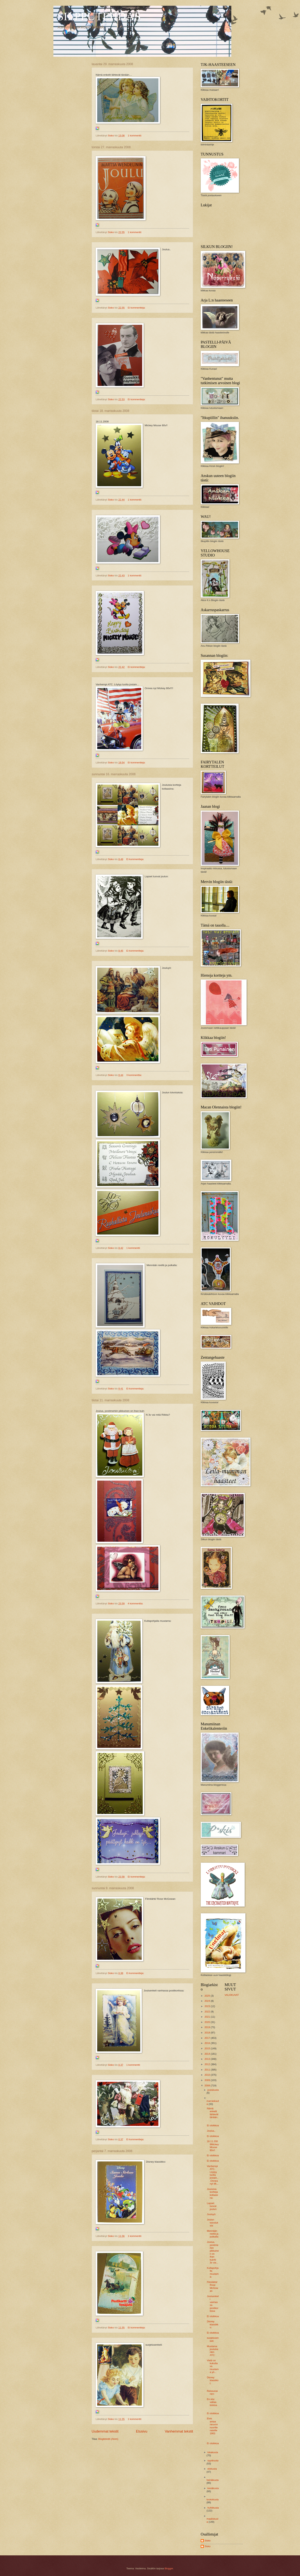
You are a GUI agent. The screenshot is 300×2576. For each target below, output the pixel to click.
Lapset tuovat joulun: (212, 2206)
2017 (208, 2037)
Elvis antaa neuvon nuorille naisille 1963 (212, 2426)
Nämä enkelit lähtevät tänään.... (213, 2114)
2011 (208, 2069)
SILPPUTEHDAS (99, 16)
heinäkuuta (212, 2480)
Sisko (207, 2540)
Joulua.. (211, 2130)
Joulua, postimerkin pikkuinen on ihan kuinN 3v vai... (213, 2252)
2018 (208, 2032)
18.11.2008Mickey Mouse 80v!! (213, 2146)
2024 (208, 2000)
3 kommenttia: (134, 1075)
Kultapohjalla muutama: (213, 2272)
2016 (208, 2043)
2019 (208, 2027)
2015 (208, 2048)
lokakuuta (212, 2452)
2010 (208, 2074)
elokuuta (212, 2468)
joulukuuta (213, 2089)
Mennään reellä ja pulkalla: (213, 2233)
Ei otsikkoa (213, 2125)
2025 (208, 1995)
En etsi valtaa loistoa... (212, 2403)
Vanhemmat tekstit (179, 2431)
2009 (208, 2080)
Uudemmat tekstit (105, 2431)
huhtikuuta (213, 2507)
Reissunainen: (212, 2392)
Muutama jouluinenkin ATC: (212, 2350)
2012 (208, 2064)
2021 (208, 2016)
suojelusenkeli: (213, 2339)
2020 (208, 2022)
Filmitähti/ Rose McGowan (212, 2286)
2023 (208, 2006)
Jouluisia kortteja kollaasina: (212, 2193)
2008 (208, 2085)
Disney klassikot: (212, 2380)
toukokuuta (212, 2499)
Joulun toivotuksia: (212, 2222)
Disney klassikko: (212, 2324)
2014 (208, 2053)
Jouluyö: (211, 2214)
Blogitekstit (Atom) (108, 2438)
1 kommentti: (135, 135)
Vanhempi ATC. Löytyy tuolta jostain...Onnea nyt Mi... (212, 2175)
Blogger (169, 2568)
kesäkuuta (213, 2488)
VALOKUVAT (232, 1995)
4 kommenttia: (136, 1603)
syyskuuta (212, 2460)
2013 (208, 2059)
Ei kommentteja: (137, 307)
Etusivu (141, 2431)
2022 (208, 2011)
